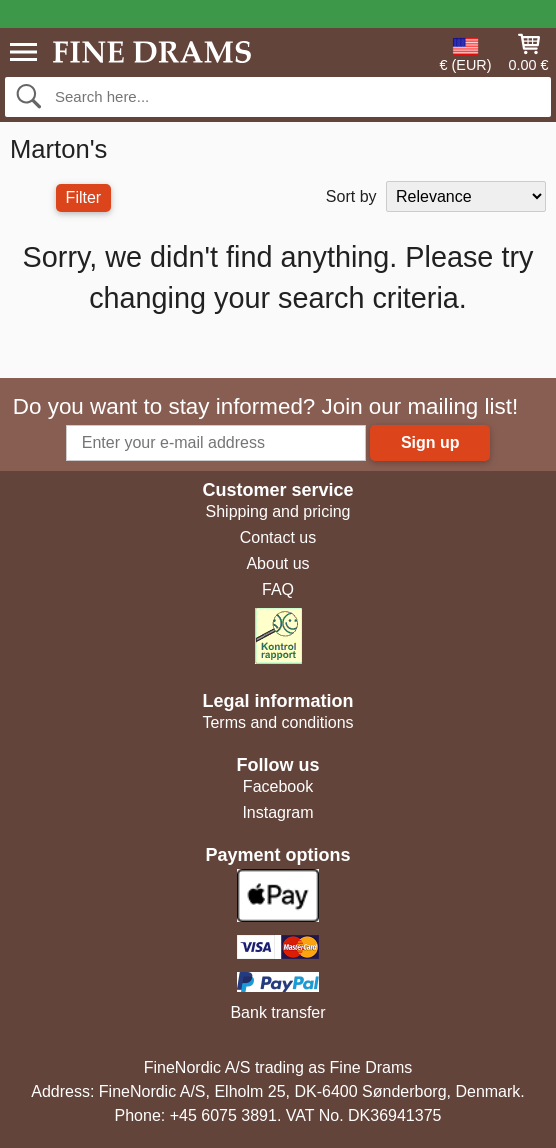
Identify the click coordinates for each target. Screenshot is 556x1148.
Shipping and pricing (278, 511)
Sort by (351, 196)
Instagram (277, 812)
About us (277, 563)
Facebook (278, 786)
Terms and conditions (277, 722)
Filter (84, 197)
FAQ (278, 589)
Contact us (278, 537)
